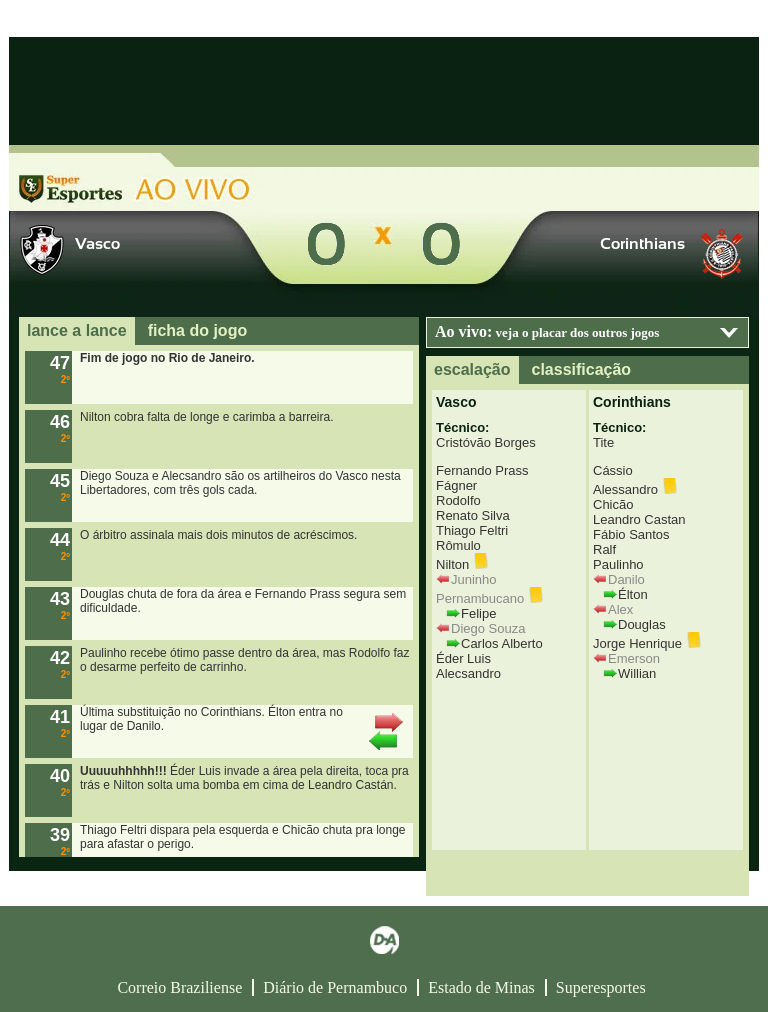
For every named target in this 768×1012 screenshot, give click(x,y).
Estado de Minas (481, 987)
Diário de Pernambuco (335, 987)
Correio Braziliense (179, 987)
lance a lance (77, 330)
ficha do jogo (198, 330)
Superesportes (601, 987)
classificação (582, 369)
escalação (472, 369)
